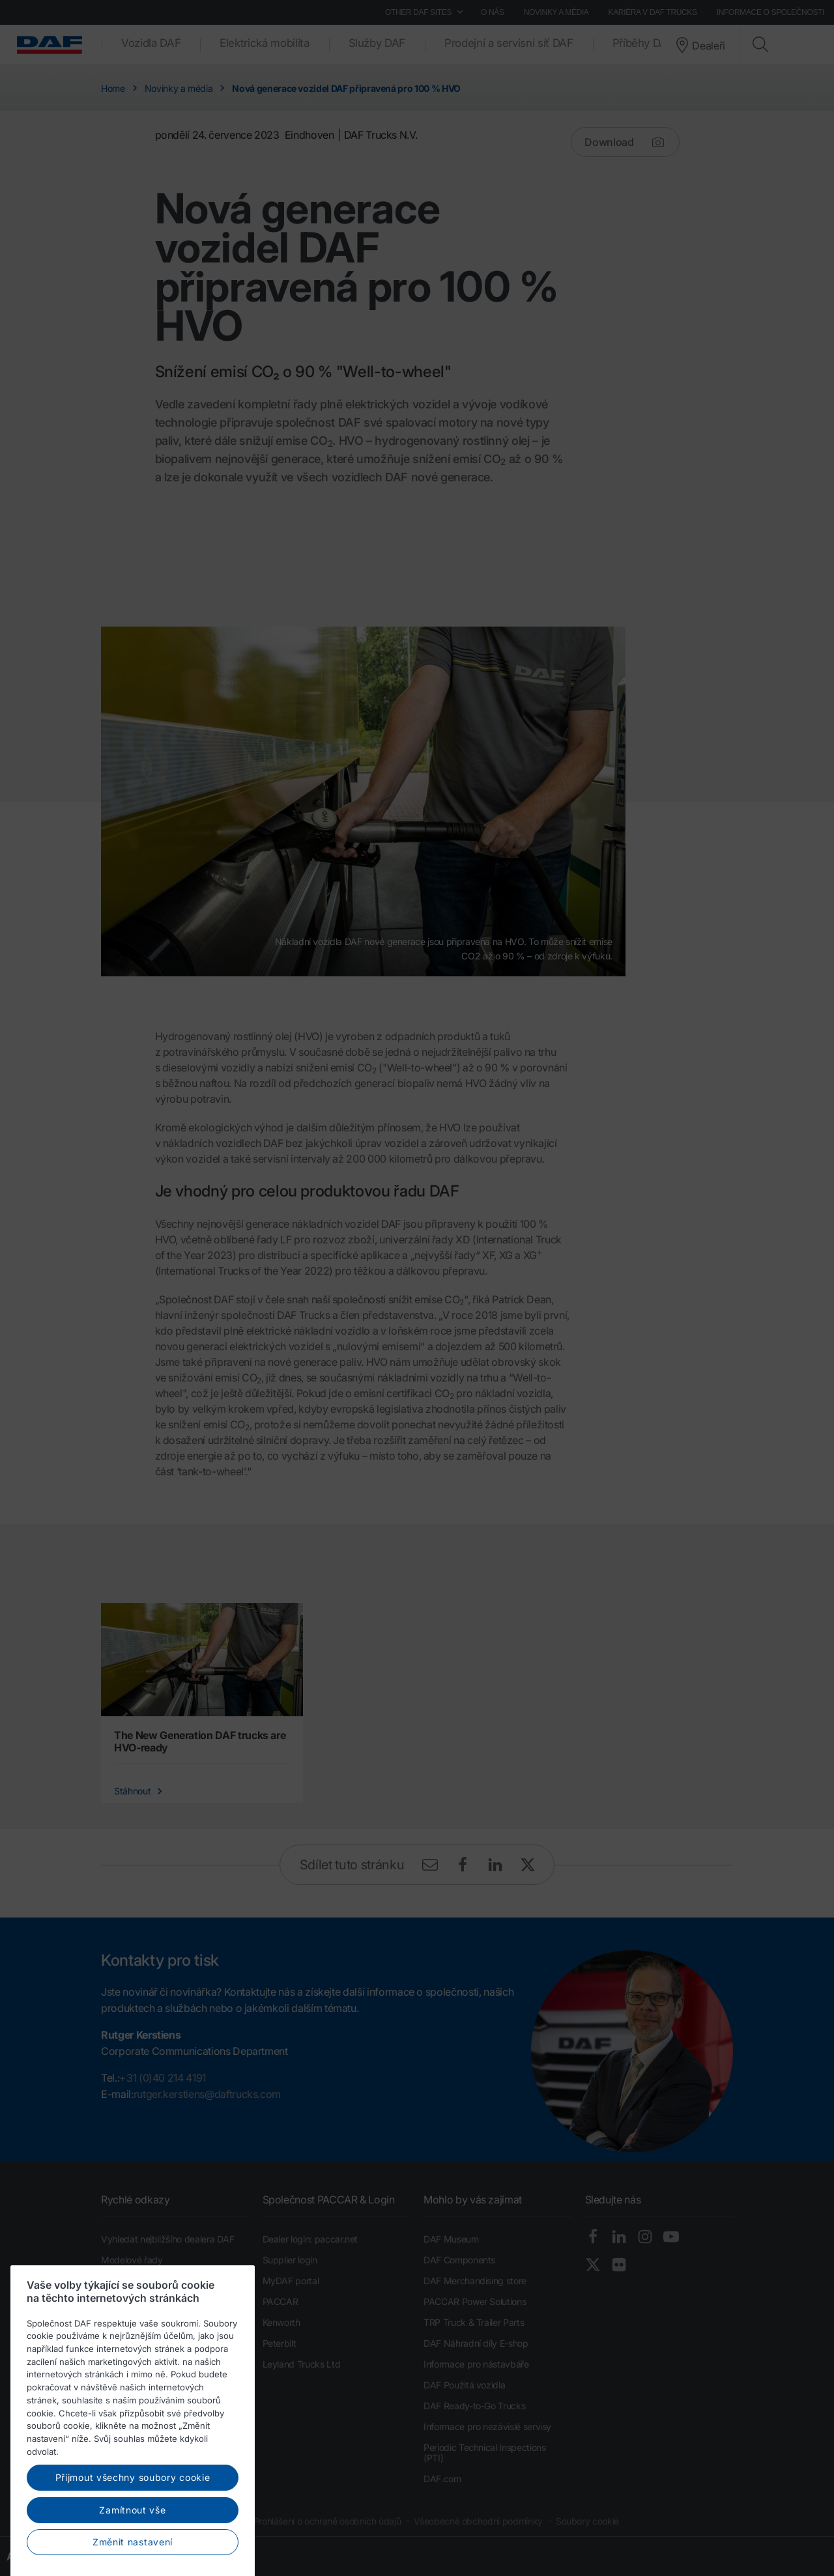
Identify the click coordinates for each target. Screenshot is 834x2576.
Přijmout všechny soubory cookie (132, 2546)
